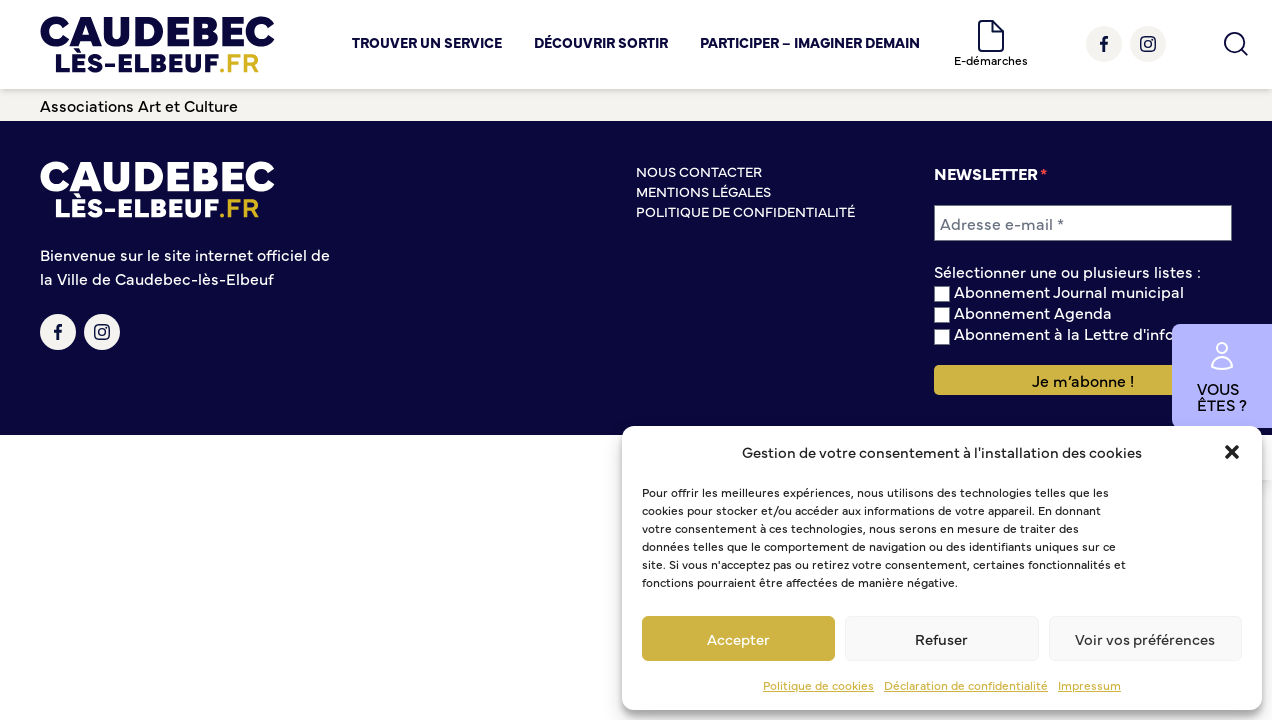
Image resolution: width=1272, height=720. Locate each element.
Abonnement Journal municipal (1059, 291)
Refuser (941, 638)
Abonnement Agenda (1023, 312)
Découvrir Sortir (601, 42)
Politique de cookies (818, 685)
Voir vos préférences (1145, 638)
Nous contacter (699, 171)
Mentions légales (703, 191)
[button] (1232, 452)
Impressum (1089, 685)
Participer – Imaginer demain (810, 42)
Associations (87, 105)
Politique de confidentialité (745, 211)
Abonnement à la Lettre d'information (1083, 333)
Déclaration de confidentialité (966, 685)
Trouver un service (427, 42)
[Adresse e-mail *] (1083, 223)
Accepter (738, 638)
